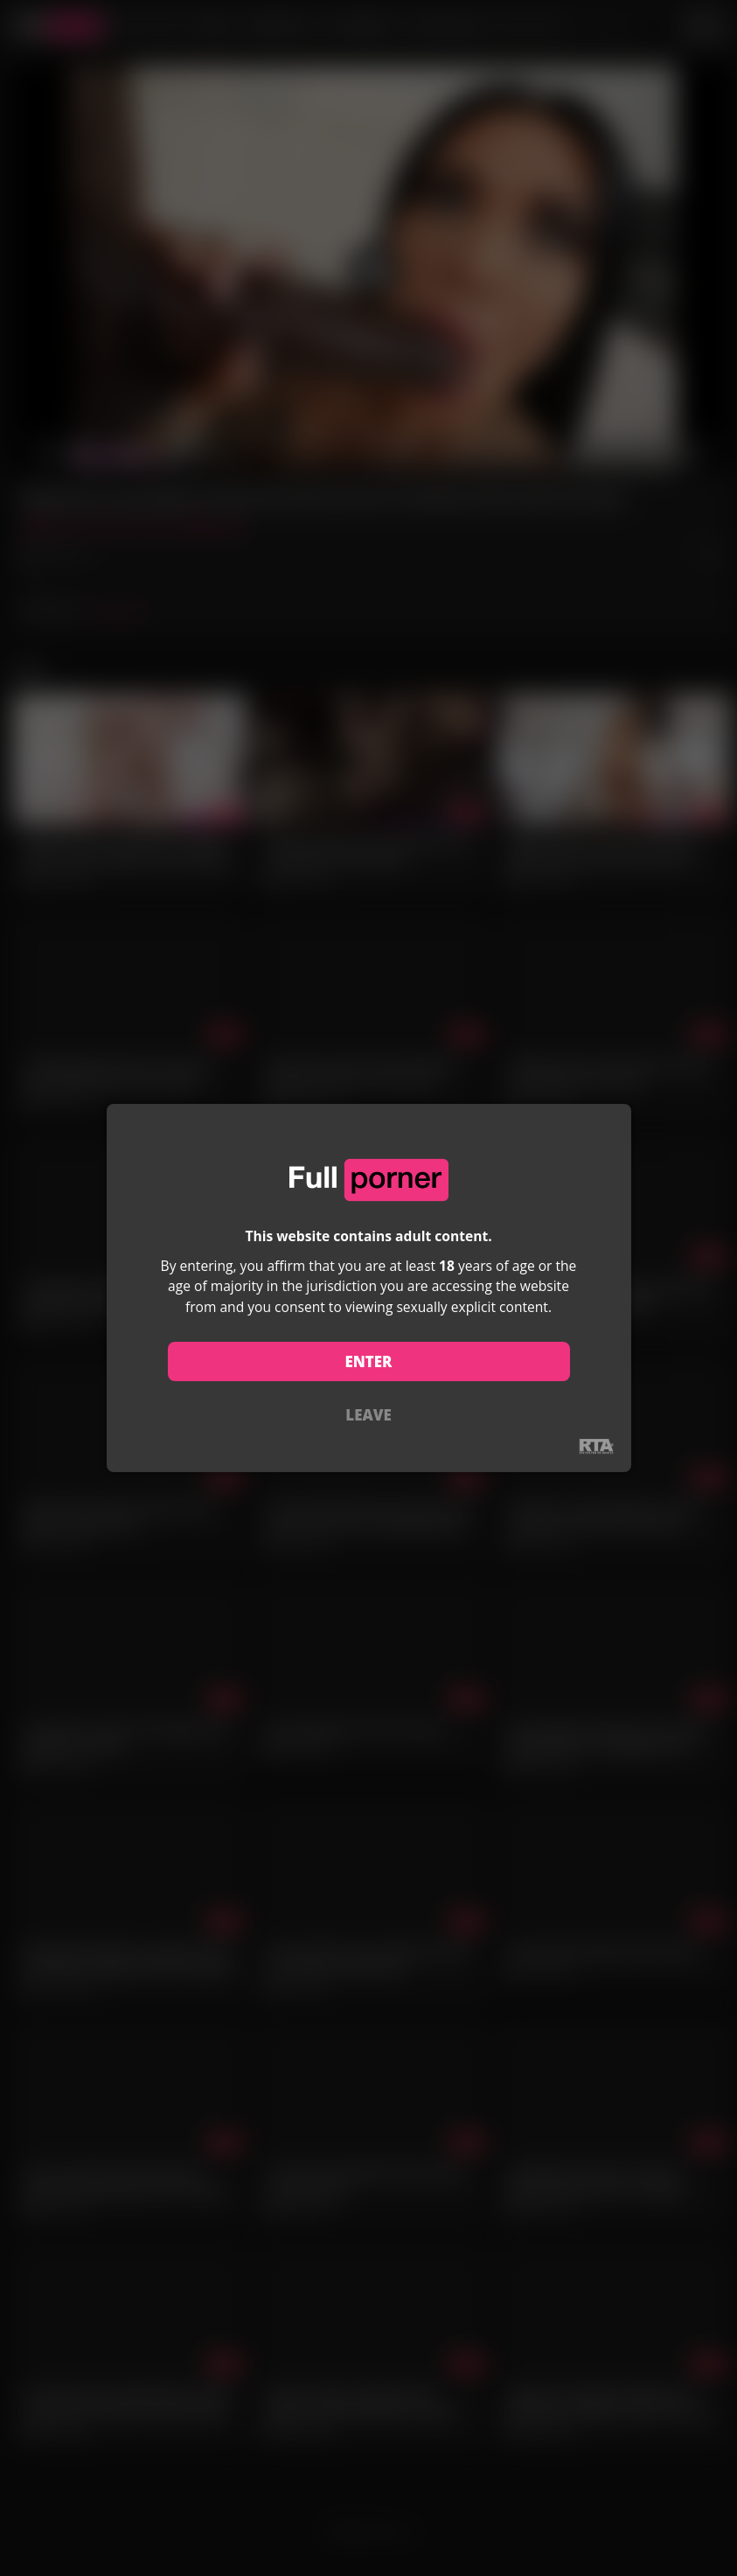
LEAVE (368, 1415)
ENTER (368, 1361)
